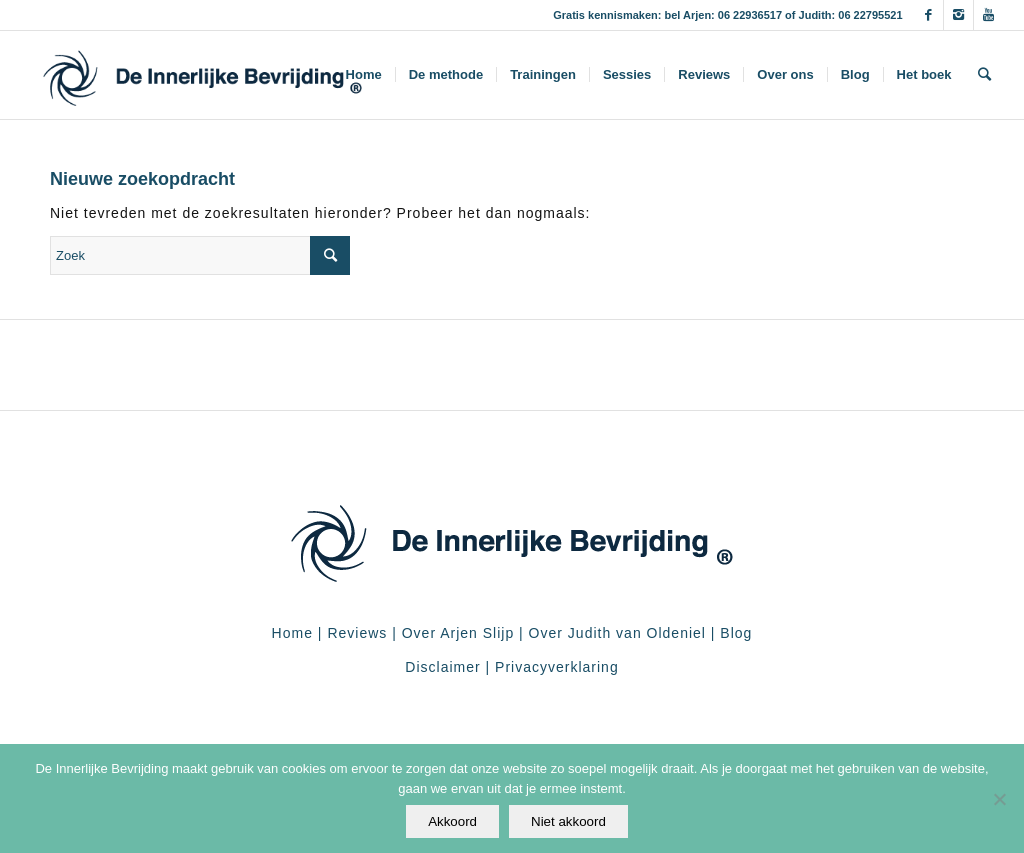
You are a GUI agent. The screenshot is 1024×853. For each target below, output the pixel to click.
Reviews (357, 633)
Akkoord (452, 821)
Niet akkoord (568, 821)
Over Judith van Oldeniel (615, 633)
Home (292, 633)
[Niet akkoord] (999, 799)
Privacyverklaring (557, 667)
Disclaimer (442, 667)
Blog (736, 633)
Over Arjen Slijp (458, 633)
